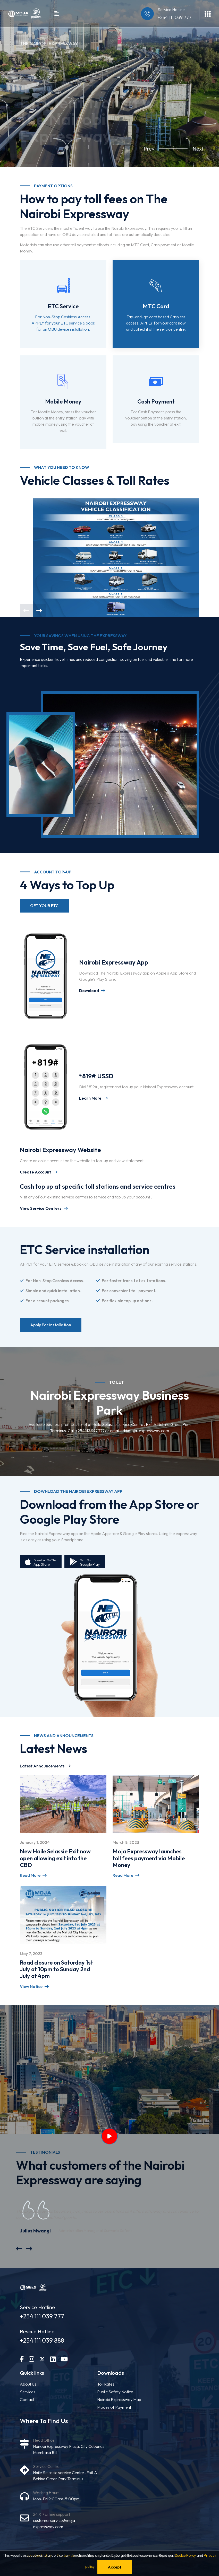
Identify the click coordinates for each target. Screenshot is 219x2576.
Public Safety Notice (115, 2391)
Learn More (93, 1098)
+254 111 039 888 (42, 2340)
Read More (33, 1875)
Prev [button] (147, 148)
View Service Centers (44, 1208)
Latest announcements (45, 1765)
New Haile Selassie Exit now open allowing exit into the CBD (55, 1858)
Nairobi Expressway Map (119, 2399)
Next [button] (196, 148)
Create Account (38, 1172)
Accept (114, 2567)
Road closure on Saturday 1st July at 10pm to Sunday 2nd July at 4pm (56, 1969)
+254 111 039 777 (174, 17)
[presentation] (26, 610)
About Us (28, 2384)
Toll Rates (105, 2384)
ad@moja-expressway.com (144, 1430)
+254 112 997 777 (89, 1430)
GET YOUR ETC (44, 905)
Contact (27, 2399)
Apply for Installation (50, 1324)
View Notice (34, 1986)
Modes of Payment (114, 2407)
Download (92, 990)
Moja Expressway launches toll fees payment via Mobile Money (149, 1858)
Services (27, 2391)
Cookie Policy (185, 2555)
